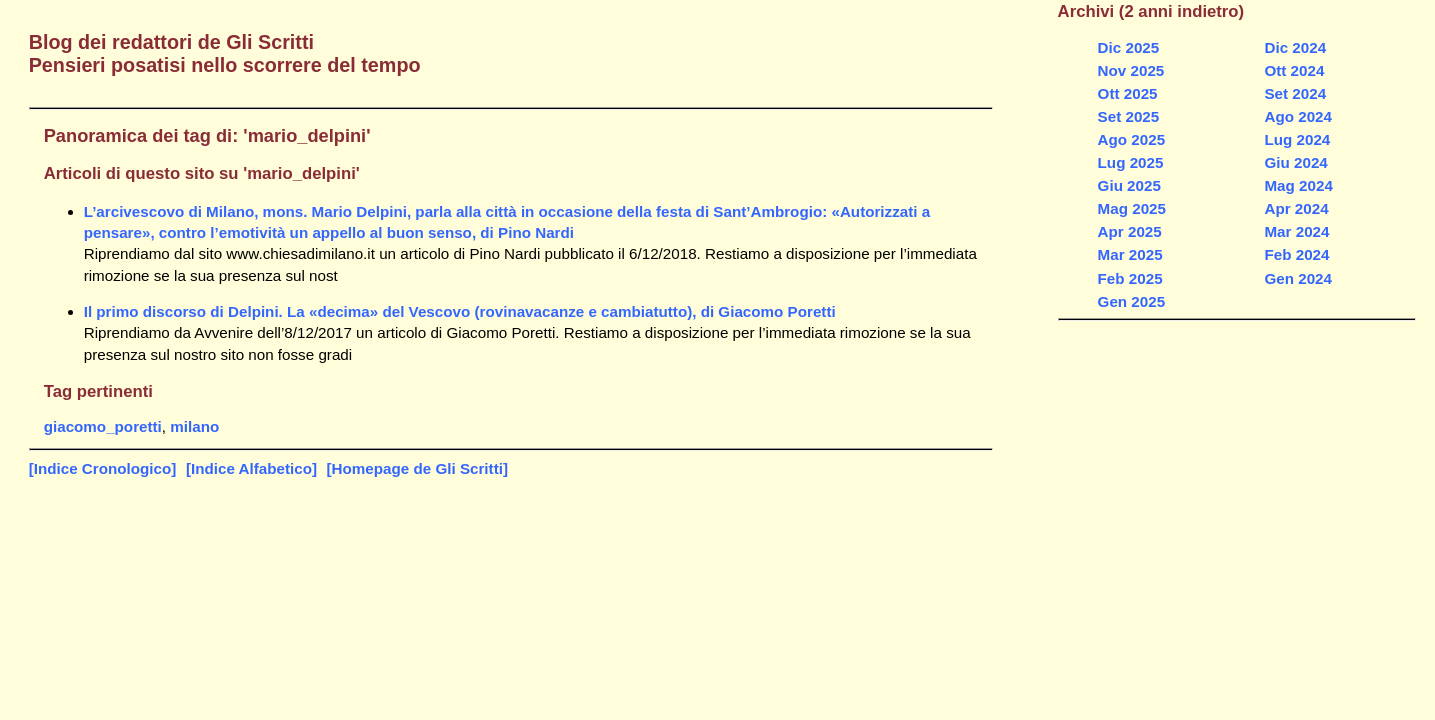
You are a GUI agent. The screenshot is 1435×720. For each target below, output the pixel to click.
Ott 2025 (1128, 93)
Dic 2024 (1295, 47)
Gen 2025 (1132, 301)
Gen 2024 (1298, 278)
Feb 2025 (1130, 278)
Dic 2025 (1129, 47)
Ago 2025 (1132, 139)
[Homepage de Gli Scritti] (417, 468)
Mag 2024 (1298, 185)
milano (194, 426)
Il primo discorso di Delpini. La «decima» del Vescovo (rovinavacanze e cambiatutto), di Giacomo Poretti (460, 311)
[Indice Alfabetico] (251, 468)
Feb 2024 (1296, 254)
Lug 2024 (1297, 139)
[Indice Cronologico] (103, 468)
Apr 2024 (1296, 208)
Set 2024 (1295, 93)
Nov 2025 (1131, 70)
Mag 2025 (1132, 208)
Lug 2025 (1131, 162)
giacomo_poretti (103, 426)
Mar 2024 (1296, 231)
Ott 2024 (1294, 70)
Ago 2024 (1298, 116)
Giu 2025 (1129, 185)
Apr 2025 (1130, 231)
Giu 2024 (1295, 162)
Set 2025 (1129, 116)
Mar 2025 (1130, 254)
